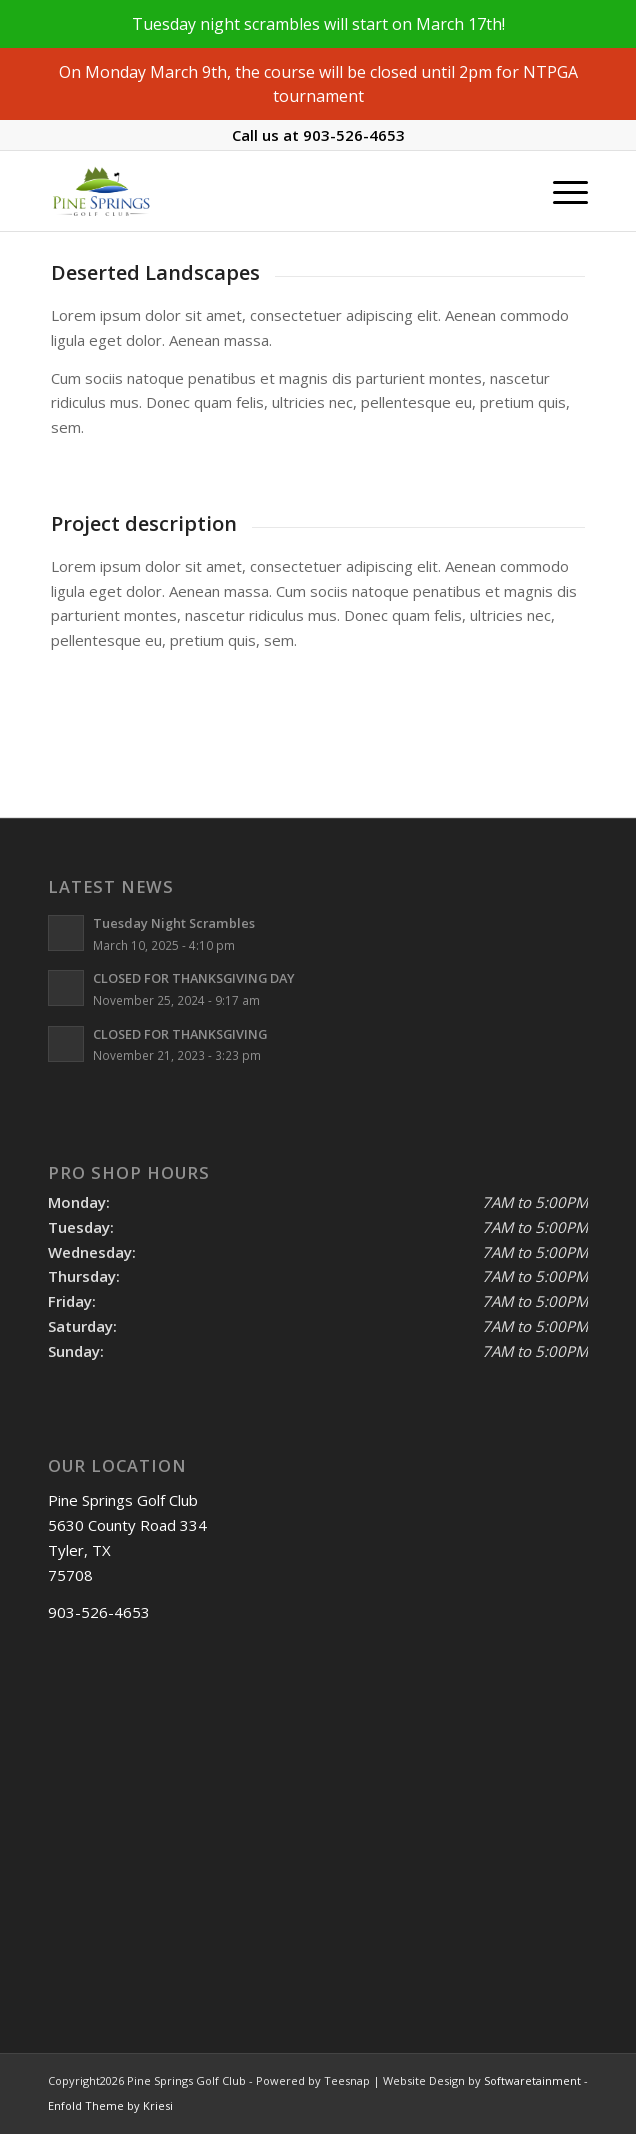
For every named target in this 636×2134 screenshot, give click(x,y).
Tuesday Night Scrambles (174, 923)
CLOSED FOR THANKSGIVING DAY (194, 978)
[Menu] (560, 191)
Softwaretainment (532, 2080)
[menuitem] (560, 191)
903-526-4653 (354, 135)
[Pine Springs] (264, 191)
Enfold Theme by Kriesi (110, 2105)
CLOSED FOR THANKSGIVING (180, 1034)
